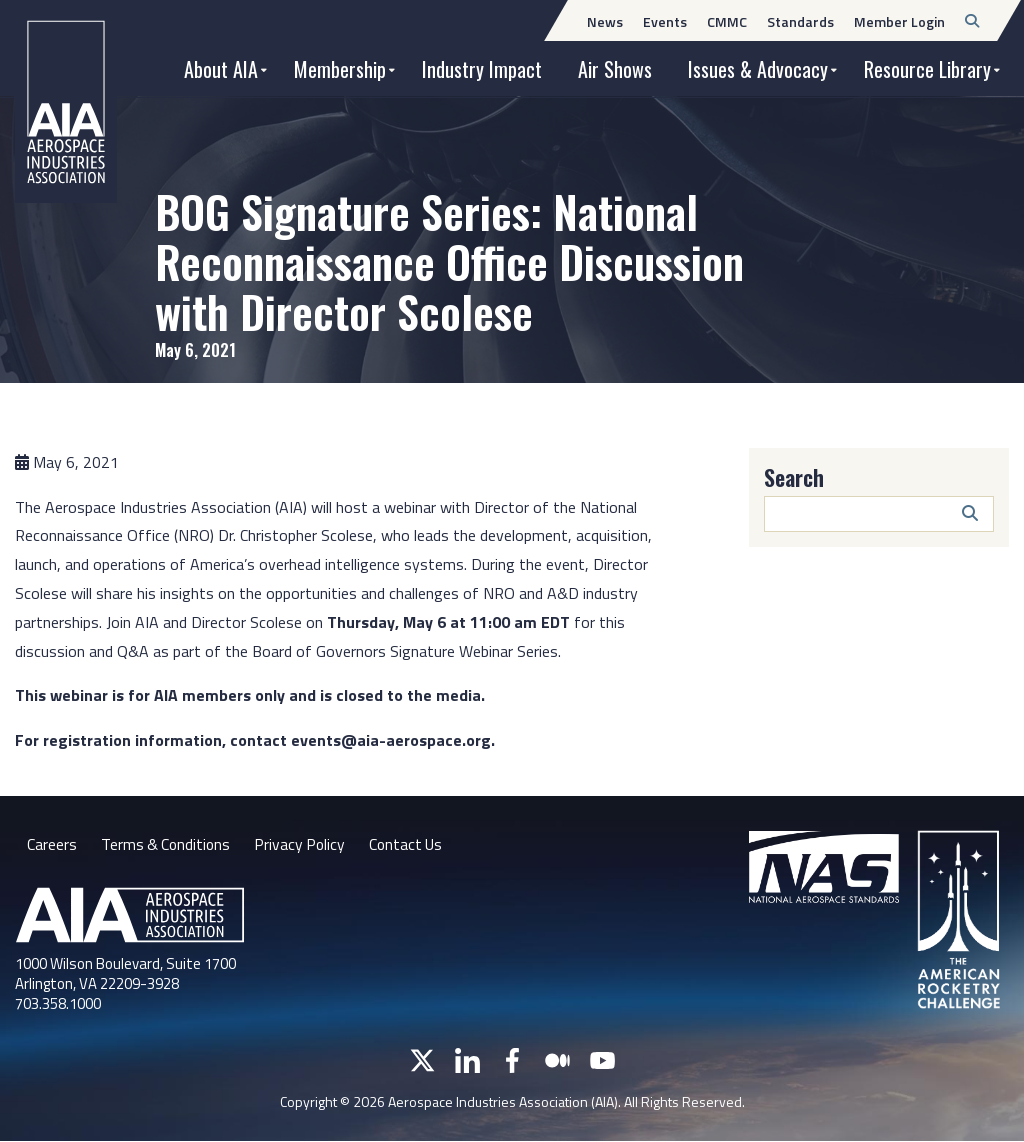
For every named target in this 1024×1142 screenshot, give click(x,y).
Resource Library (927, 69)
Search (794, 477)
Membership (340, 69)
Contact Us (413, 844)
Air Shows (615, 69)
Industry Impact (482, 69)
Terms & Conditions (167, 844)
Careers (52, 844)
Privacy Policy (304, 844)
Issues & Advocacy (758, 69)
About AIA (221, 69)
